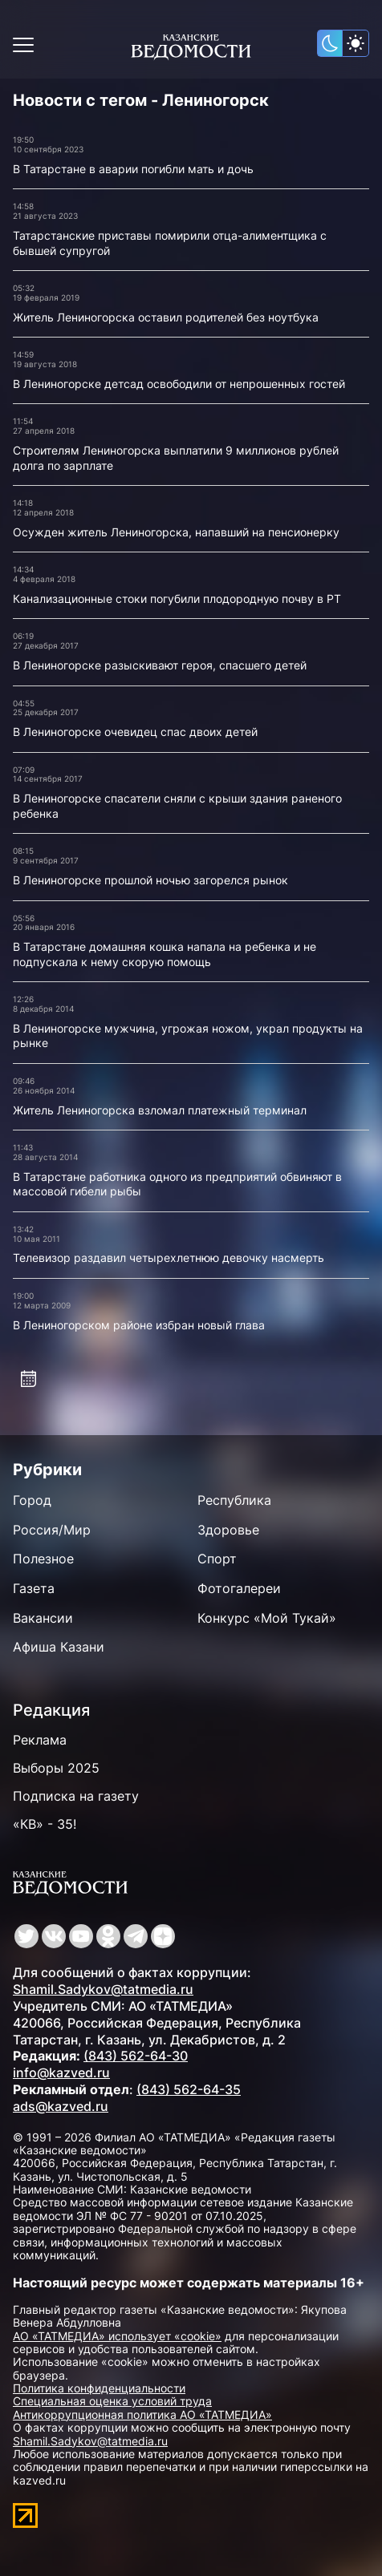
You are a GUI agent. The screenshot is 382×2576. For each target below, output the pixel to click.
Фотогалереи (239, 1588)
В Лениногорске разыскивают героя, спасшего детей (160, 665)
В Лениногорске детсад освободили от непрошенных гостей (179, 383)
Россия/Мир (52, 1530)
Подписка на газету (76, 1796)
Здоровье (228, 1530)
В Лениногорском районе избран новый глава (139, 1325)
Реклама (40, 1740)
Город (32, 1500)
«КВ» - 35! (44, 1824)
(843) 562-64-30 (135, 2056)
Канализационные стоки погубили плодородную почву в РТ (177, 598)
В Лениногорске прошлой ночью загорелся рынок (150, 880)
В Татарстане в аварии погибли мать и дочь (133, 169)
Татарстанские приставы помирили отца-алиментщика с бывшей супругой (170, 242)
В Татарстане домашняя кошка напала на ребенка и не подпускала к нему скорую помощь (164, 954)
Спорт (217, 1559)
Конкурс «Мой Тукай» (266, 1618)
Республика (234, 1500)
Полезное (43, 1559)
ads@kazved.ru (60, 2106)
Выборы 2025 (56, 1768)
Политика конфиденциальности (99, 2388)
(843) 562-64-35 (188, 2089)
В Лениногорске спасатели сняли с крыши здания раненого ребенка (177, 805)
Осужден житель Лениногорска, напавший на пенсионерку (176, 532)
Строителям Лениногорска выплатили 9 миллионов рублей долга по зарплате (176, 457)
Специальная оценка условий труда (112, 2401)
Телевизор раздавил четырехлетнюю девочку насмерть (168, 1257)
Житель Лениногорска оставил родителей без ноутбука (166, 317)
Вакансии (43, 1618)
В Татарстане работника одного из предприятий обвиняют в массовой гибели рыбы (177, 1184)
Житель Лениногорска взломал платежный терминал (160, 1110)
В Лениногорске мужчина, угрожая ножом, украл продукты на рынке (188, 1035)
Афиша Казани (58, 1647)
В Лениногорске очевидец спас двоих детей (135, 731)
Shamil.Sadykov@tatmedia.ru (103, 1989)
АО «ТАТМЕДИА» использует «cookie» (117, 2336)
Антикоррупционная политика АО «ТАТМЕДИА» (142, 2414)
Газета (34, 1588)
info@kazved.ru (61, 2072)
